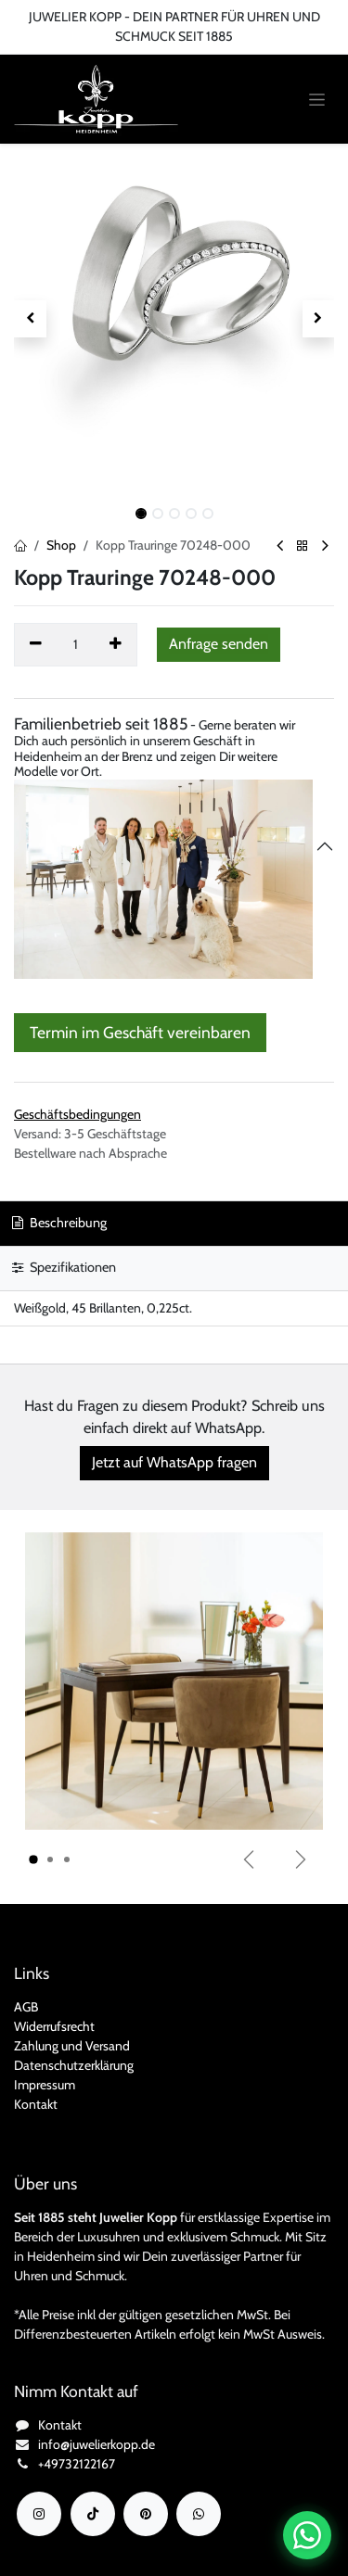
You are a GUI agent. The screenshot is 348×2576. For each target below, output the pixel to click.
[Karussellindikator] (33, 1859)
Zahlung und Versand (72, 2045)
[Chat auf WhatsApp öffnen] (307, 2535)
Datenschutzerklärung (74, 2065)
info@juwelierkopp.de (96, 2444)
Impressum (44, 2084)
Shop (61, 545)
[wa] (198, 2514)
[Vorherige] (248, 1859)
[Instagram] (39, 2514)
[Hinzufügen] (116, 644)
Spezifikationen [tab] (64, 1267)
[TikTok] (93, 2514)
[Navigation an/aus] (317, 99)
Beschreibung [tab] (59, 1222)
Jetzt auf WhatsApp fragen (174, 1462)
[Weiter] (300, 1859)
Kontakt (36, 2104)
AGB (26, 2007)
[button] (30, 318)
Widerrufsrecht (54, 2026)
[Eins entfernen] (36, 644)
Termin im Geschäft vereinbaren (140, 1032)
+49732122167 (76, 2463)
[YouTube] (145, 2514)
